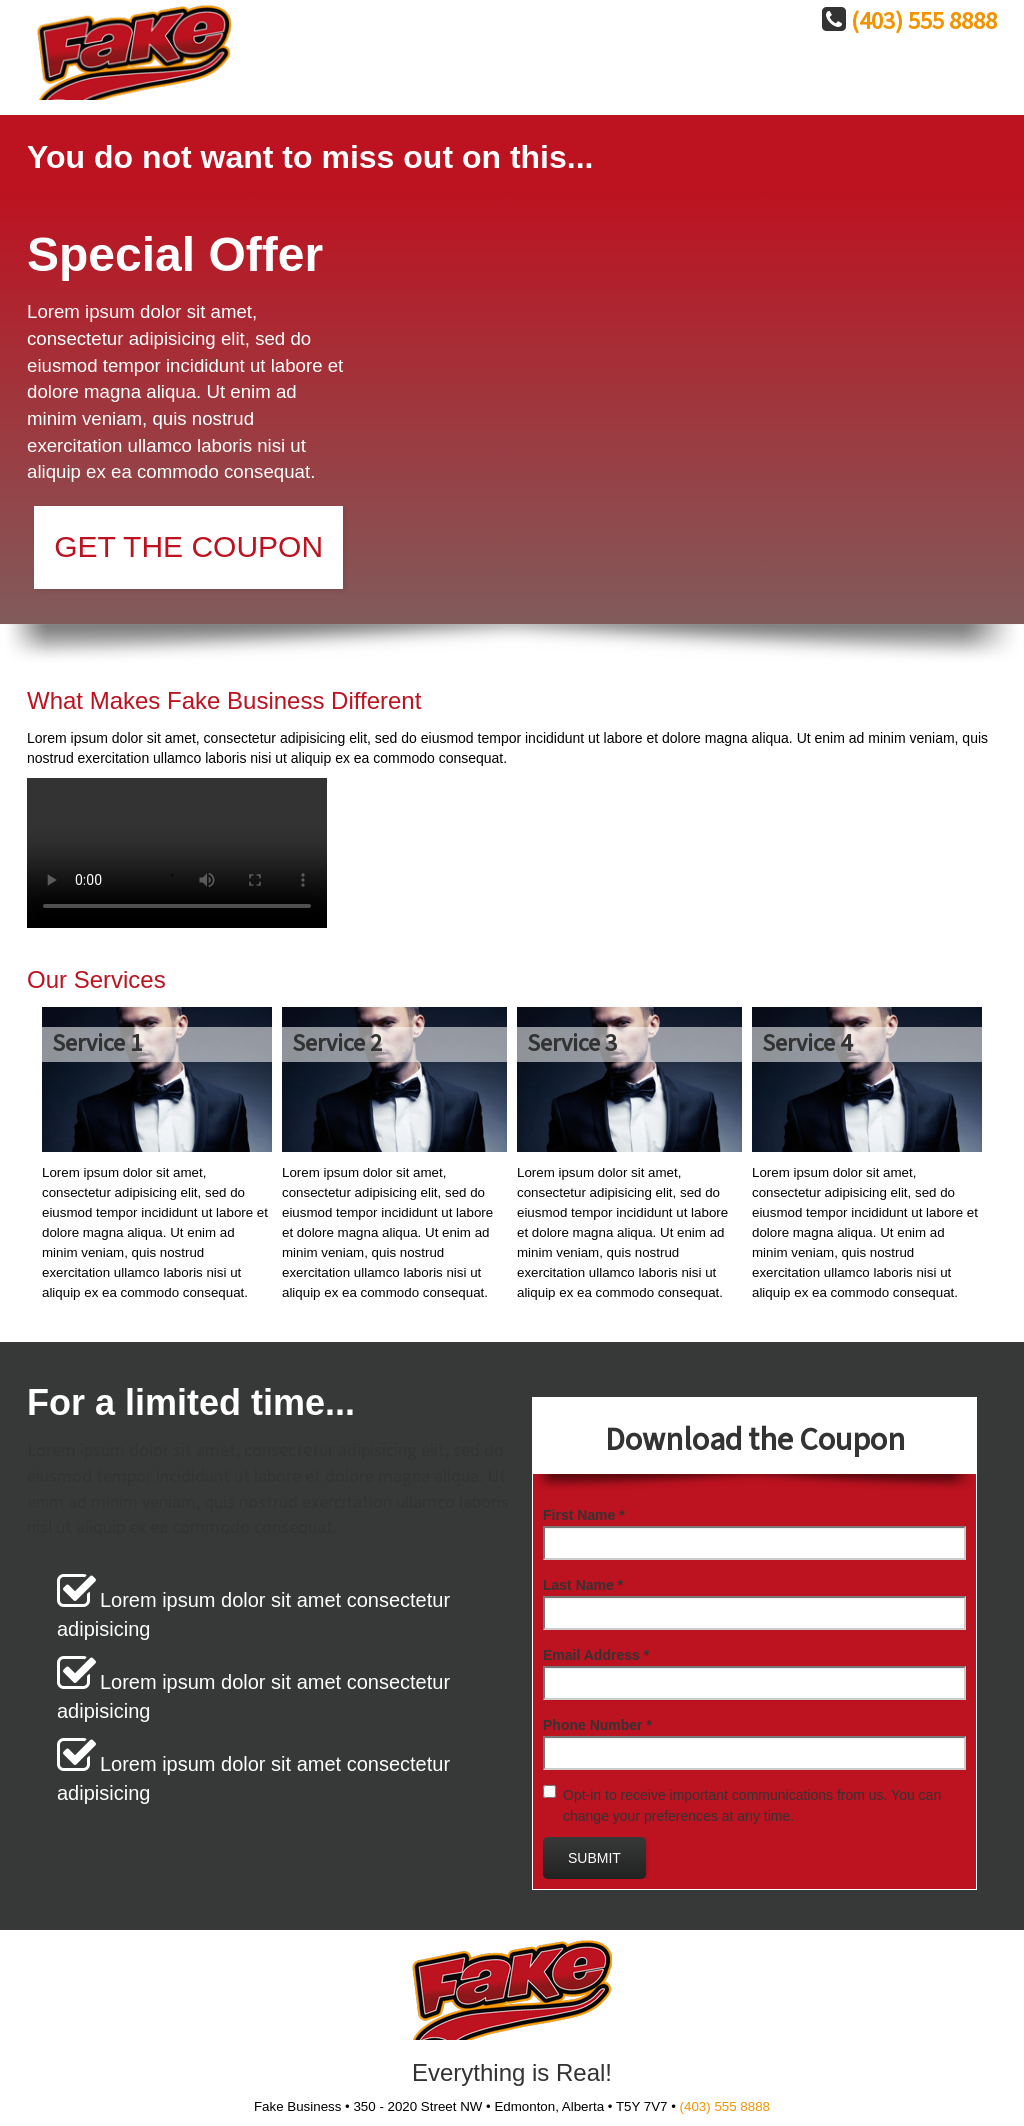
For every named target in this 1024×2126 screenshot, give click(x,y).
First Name (584, 1515)
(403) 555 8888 (924, 21)
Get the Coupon (188, 546)
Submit (594, 1858)
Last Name (583, 1585)
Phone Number (597, 1725)
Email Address (596, 1655)
